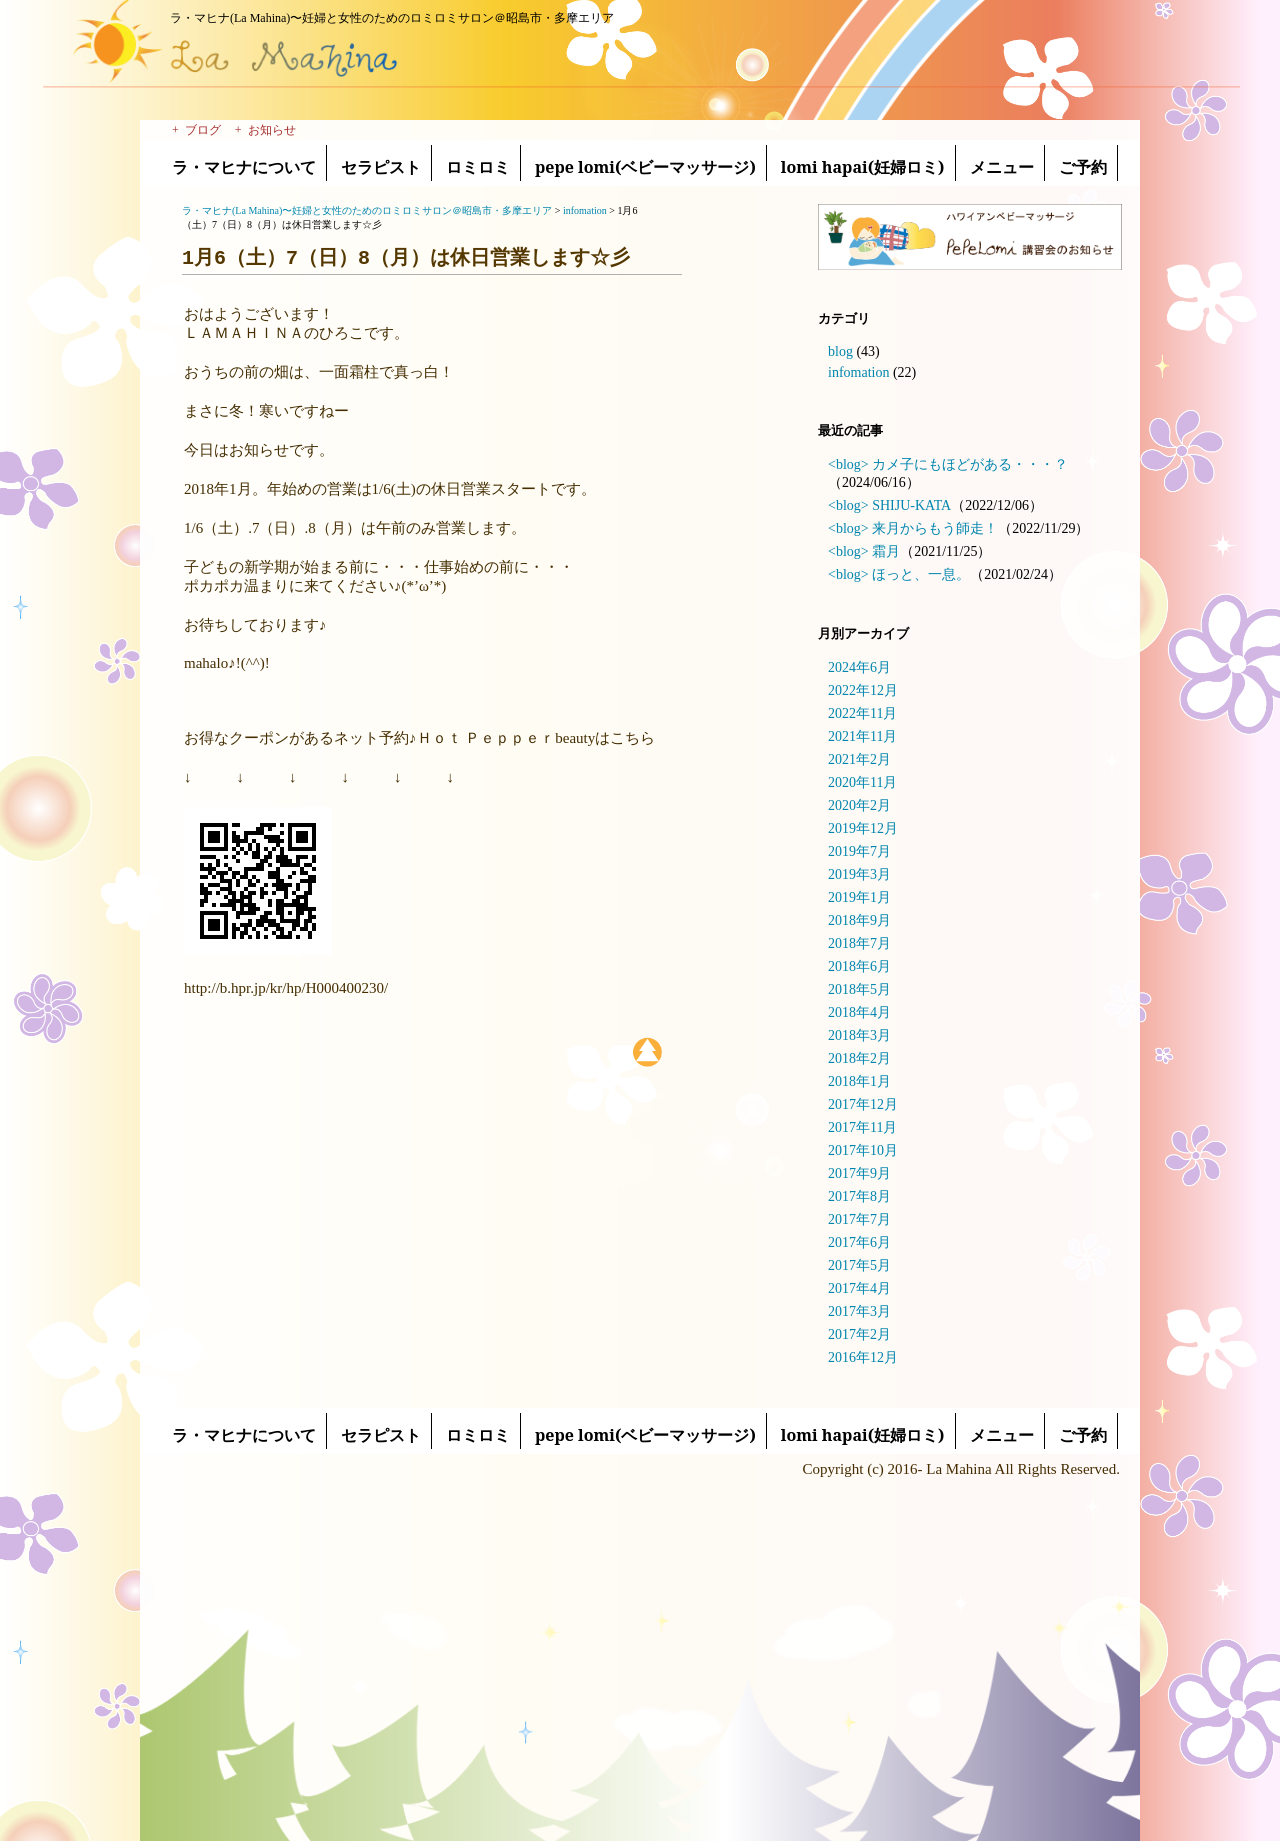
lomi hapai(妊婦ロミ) (863, 167)
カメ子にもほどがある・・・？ (970, 464)
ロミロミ (478, 167)
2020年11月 (862, 782)
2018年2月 (859, 1058)
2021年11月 (862, 736)
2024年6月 (859, 667)
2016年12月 (863, 1357)
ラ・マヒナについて (244, 167)
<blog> (848, 464)
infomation (858, 372)
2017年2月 (859, 1334)
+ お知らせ (265, 130)
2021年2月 (859, 759)
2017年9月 (859, 1173)
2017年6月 (859, 1242)
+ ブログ (196, 130)
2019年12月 (863, 828)
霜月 (886, 551)
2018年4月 (859, 1012)
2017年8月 (859, 1196)
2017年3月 (859, 1311)
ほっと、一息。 (921, 574)
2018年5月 (859, 989)
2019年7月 (859, 851)
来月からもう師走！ (935, 528)
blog (840, 351)
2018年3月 (859, 1035)
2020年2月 (859, 805)
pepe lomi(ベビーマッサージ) (645, 167)
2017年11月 (862, 1127)
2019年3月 (859, 874)
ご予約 (1083, 167)
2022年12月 (863, 690)
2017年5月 (859, 1265)
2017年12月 (863, 1104)
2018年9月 (859, 920)
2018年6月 (859, 966)
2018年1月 (859, 1081)
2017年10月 (863, 1150)
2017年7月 (859, 1219)
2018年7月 (859, 943)
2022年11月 (862, 713)
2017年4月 (859, 1288)
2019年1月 (859, 897)
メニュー (1002, 167)
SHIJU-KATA (911, 505)
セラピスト (381, 167)
